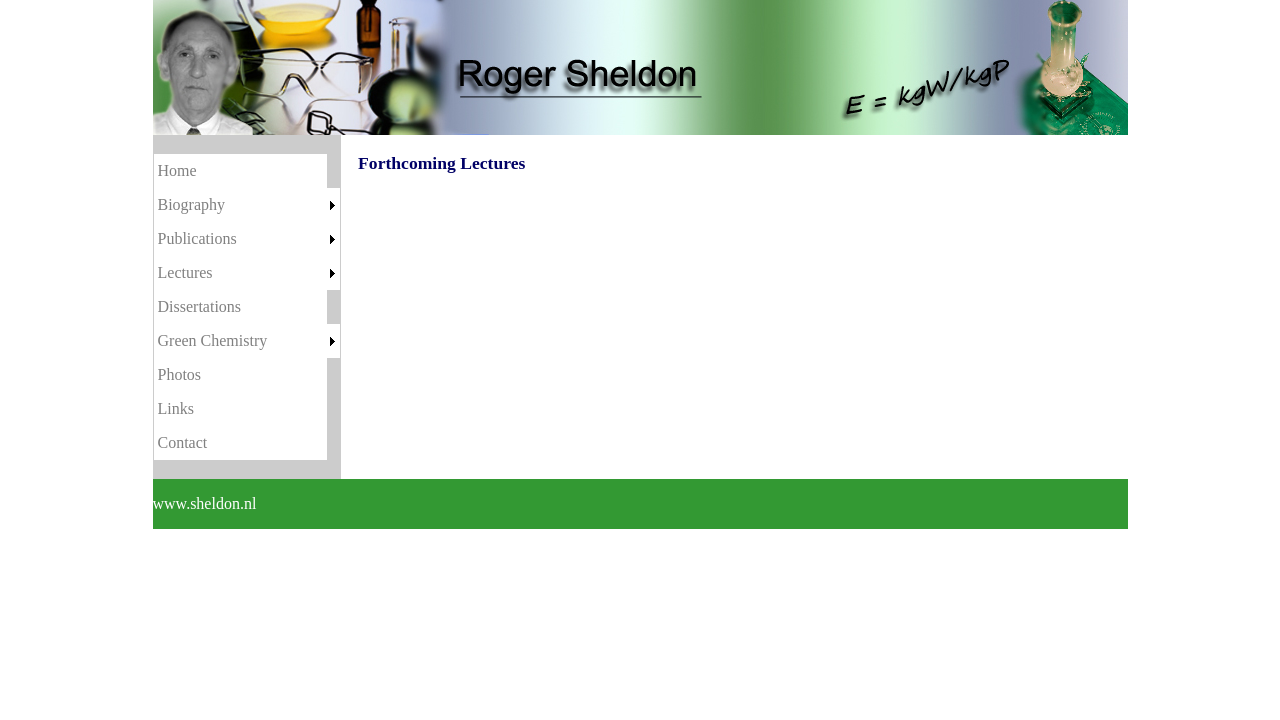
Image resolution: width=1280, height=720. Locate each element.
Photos (180, 374)
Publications (197, 238)
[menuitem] (247, 171)
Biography (192, 204)
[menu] (247, 307)
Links (176, 408)
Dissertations (200, 306)
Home (177, 170)
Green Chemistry (213, 340)
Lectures (185, 272)
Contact (183, 442)
